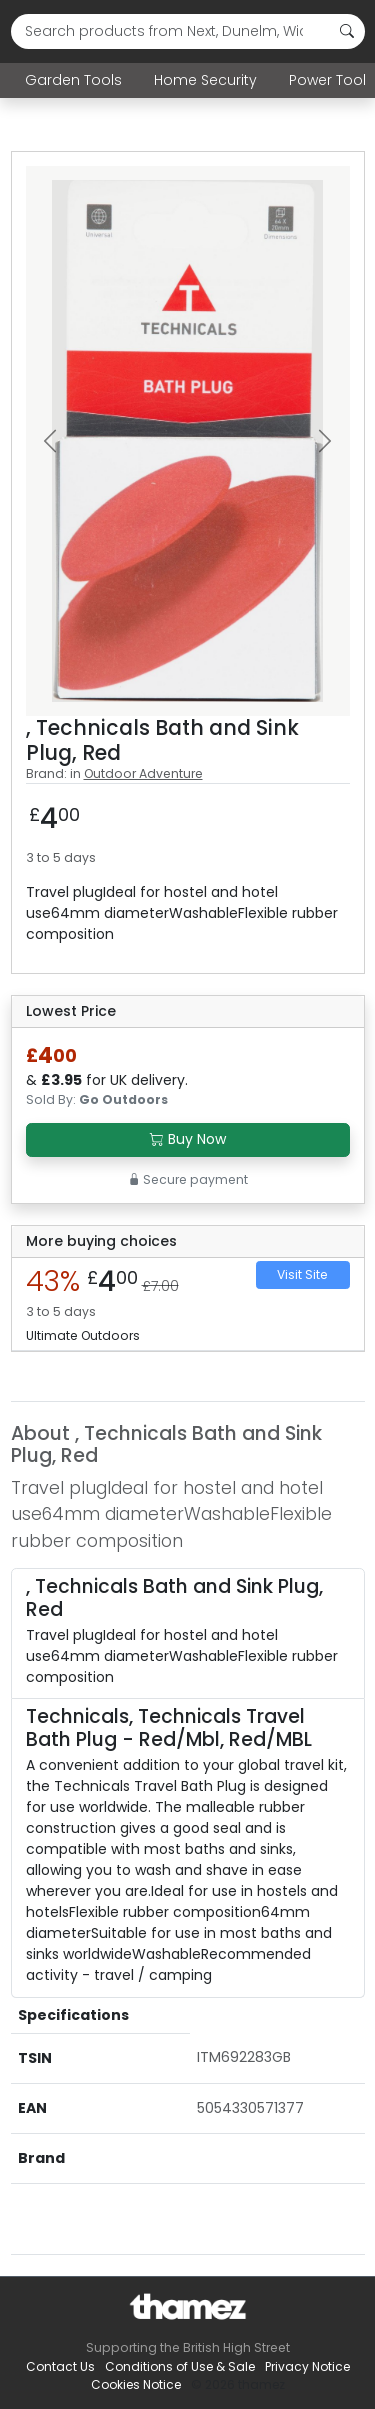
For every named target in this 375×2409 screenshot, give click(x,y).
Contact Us (60, 2366)
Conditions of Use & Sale (180, 2366)
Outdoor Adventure (143, 773)
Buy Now (188, 1139)
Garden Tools (73, 80)
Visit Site (302, 1274)
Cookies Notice (136, 2384)
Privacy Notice (307, 2366)
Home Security (205, 80)
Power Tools (331, 80)
